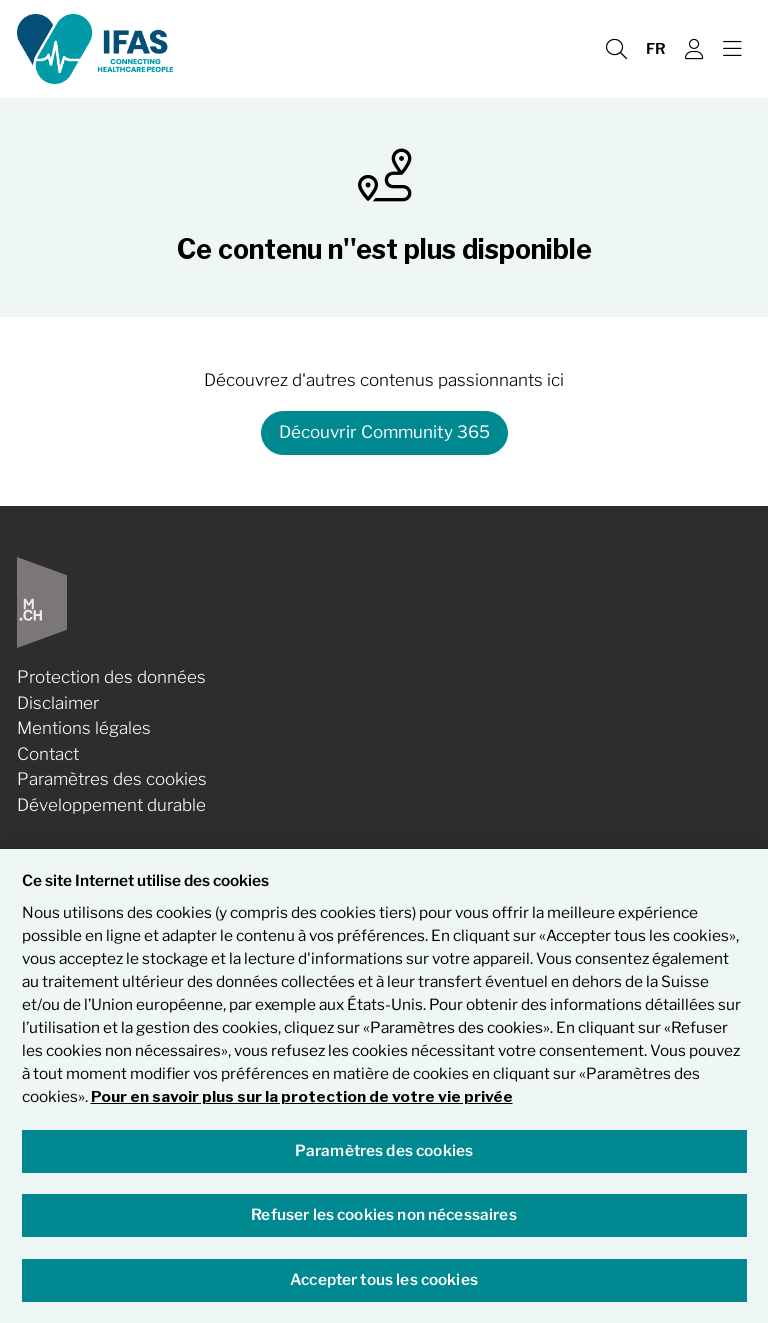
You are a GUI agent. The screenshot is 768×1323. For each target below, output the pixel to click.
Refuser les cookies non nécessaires (383, 1216)
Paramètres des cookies (112, 779)
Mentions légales (84, 728)
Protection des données (111, 677)
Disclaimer (58, 703)
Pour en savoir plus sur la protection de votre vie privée (302, 1097)
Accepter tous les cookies (384, 1280)
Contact (48, 754)
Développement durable (111, 805)
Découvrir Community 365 (384, 432)
